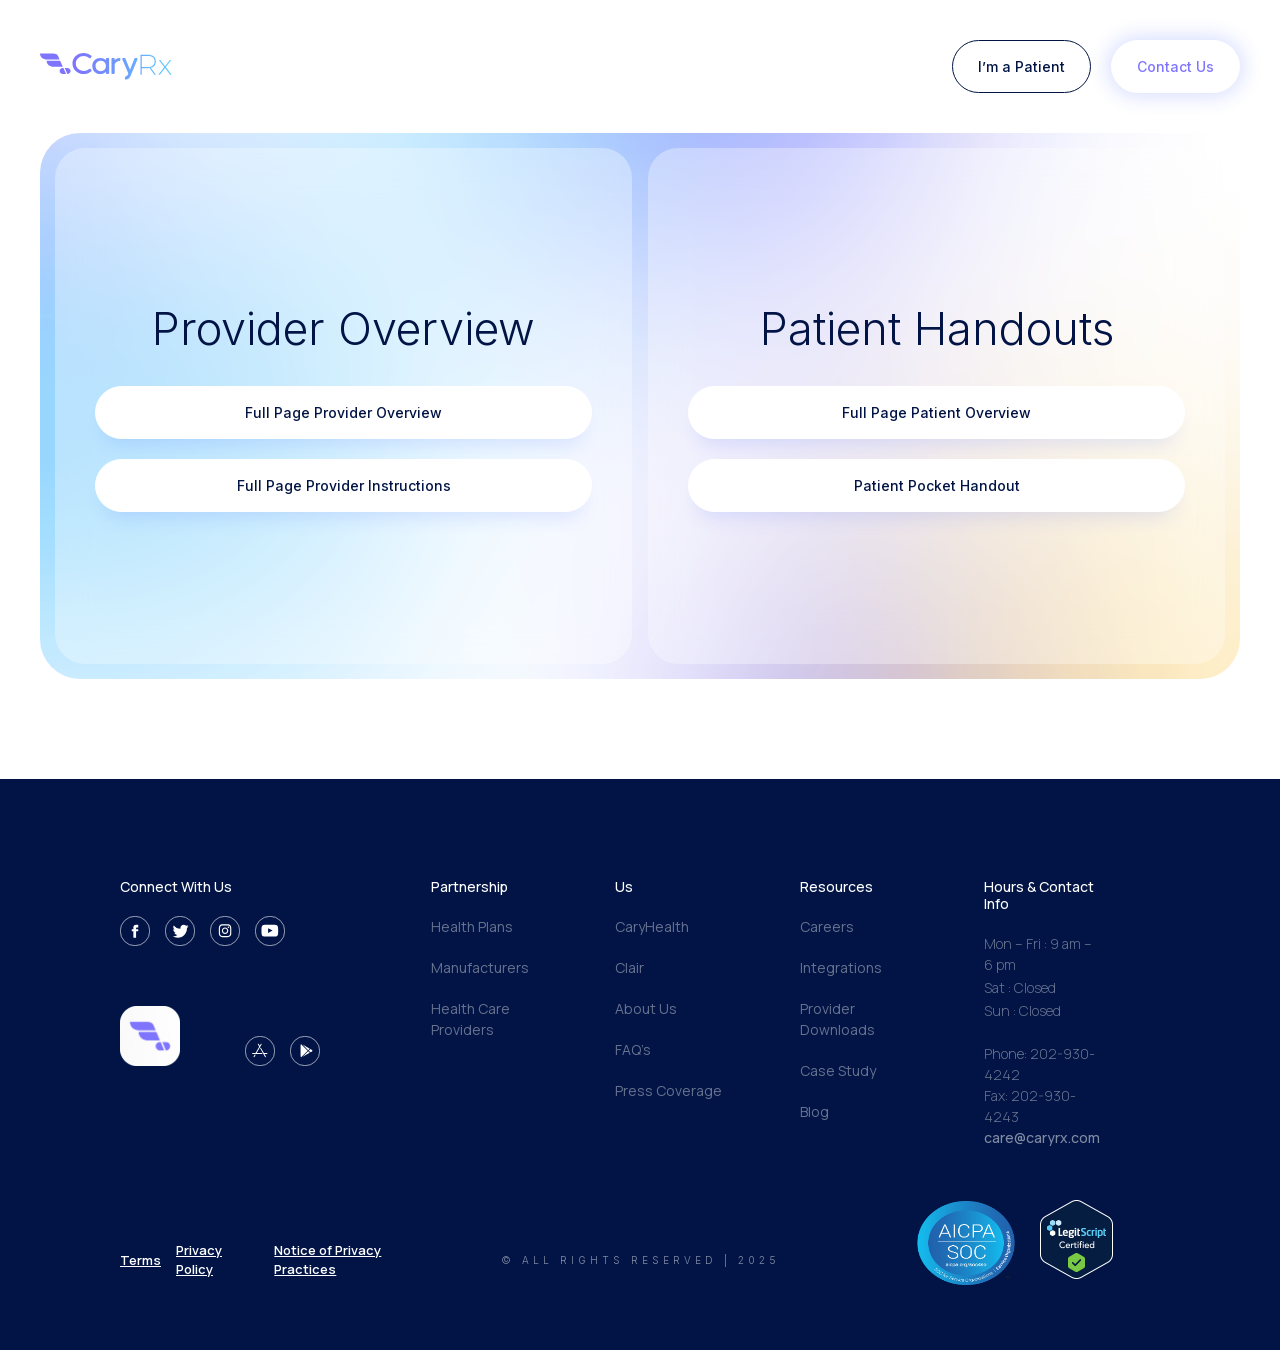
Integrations (841, 967)
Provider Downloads (837, 1019)
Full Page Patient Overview (936, 412)
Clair (629, 967)
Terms (140, 1260)
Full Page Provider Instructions (344, 485)
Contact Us (1175, 66)
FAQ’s (633, 1049)
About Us (646, 1008)
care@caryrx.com (1042, 1137)
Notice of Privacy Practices (327, 1259)
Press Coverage (668, 1090)
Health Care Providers (470, 1019)
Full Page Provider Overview (343, 412)
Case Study (838, 1070)
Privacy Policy (199, 1259)
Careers (827, 926)
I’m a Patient (1021, 66)
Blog (814, 1111)
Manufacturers (480, 967)
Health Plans (472, 926)
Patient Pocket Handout (937, 485)
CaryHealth (652, 926)
